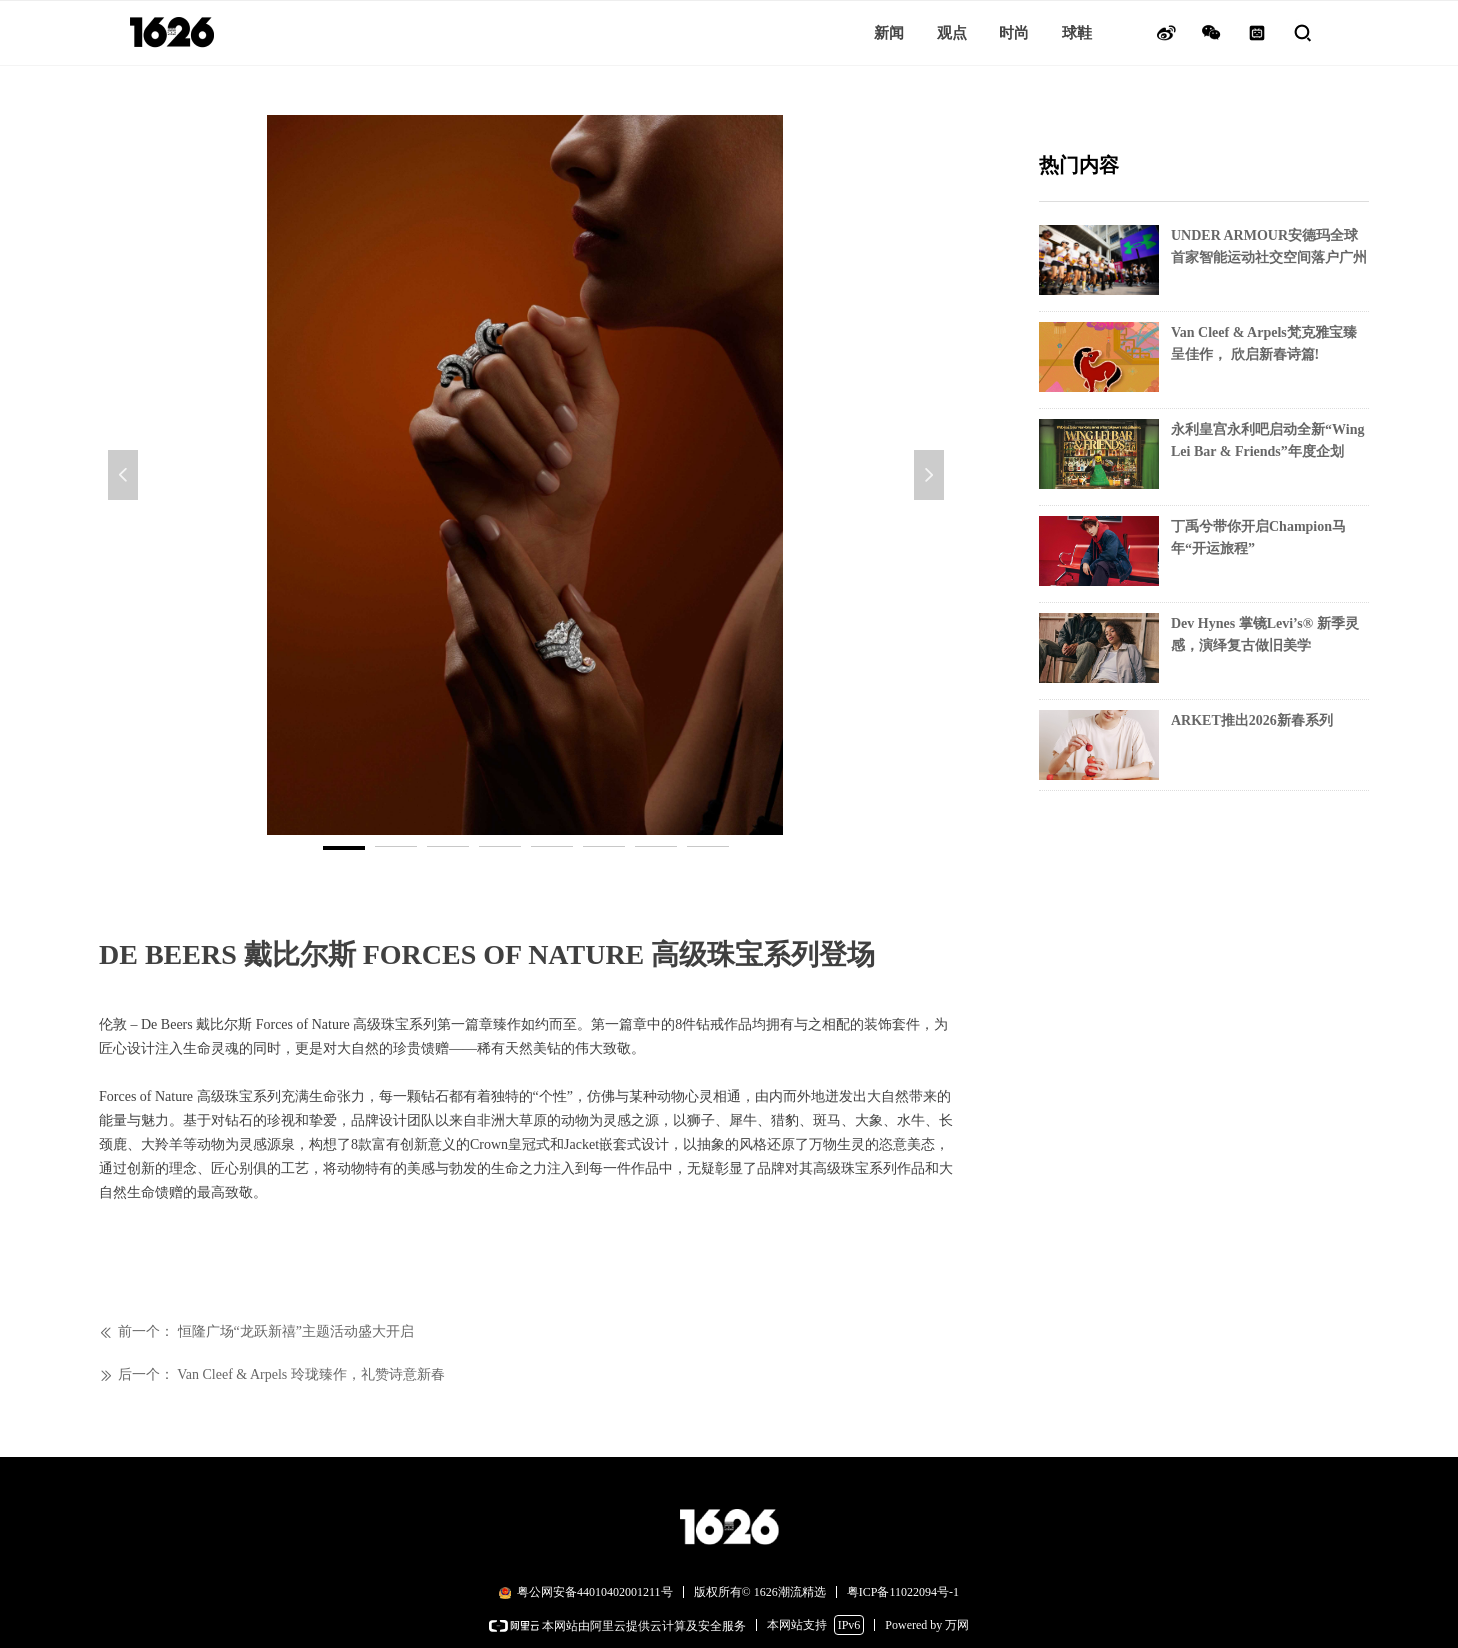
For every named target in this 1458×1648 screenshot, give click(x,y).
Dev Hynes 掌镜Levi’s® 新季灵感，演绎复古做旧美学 (1265, 634)
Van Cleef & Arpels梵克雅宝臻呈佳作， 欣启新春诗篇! (1264, 343)
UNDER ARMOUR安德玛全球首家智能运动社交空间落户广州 (1269, 246)
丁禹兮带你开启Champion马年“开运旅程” (1258, 537)
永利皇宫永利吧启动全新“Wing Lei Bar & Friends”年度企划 (1267, 440)
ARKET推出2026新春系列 (1252, 720)
